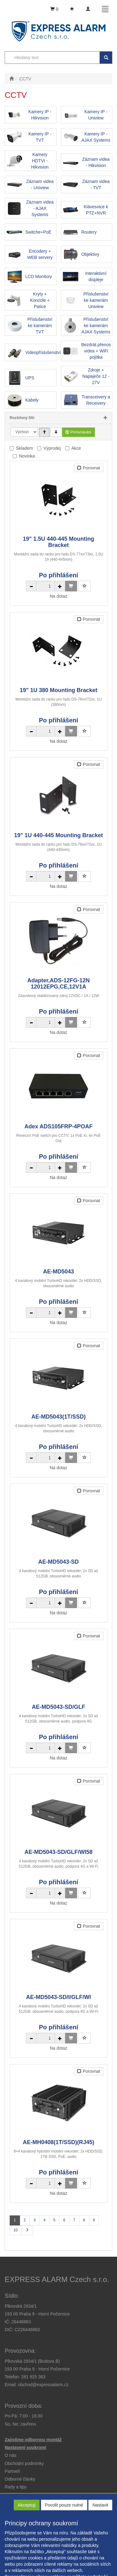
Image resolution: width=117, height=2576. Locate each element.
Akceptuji (27, 2505)
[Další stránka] (27, 2230)
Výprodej (52, 448)
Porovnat (88, 467)
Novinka (27, 455)
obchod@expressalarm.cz (43, 2384)
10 (15, 2230)
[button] (16, 2486)
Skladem (24, 448)
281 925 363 (33, 2376)
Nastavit (100, 2505)
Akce (76, 448)
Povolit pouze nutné (64, 2505)
